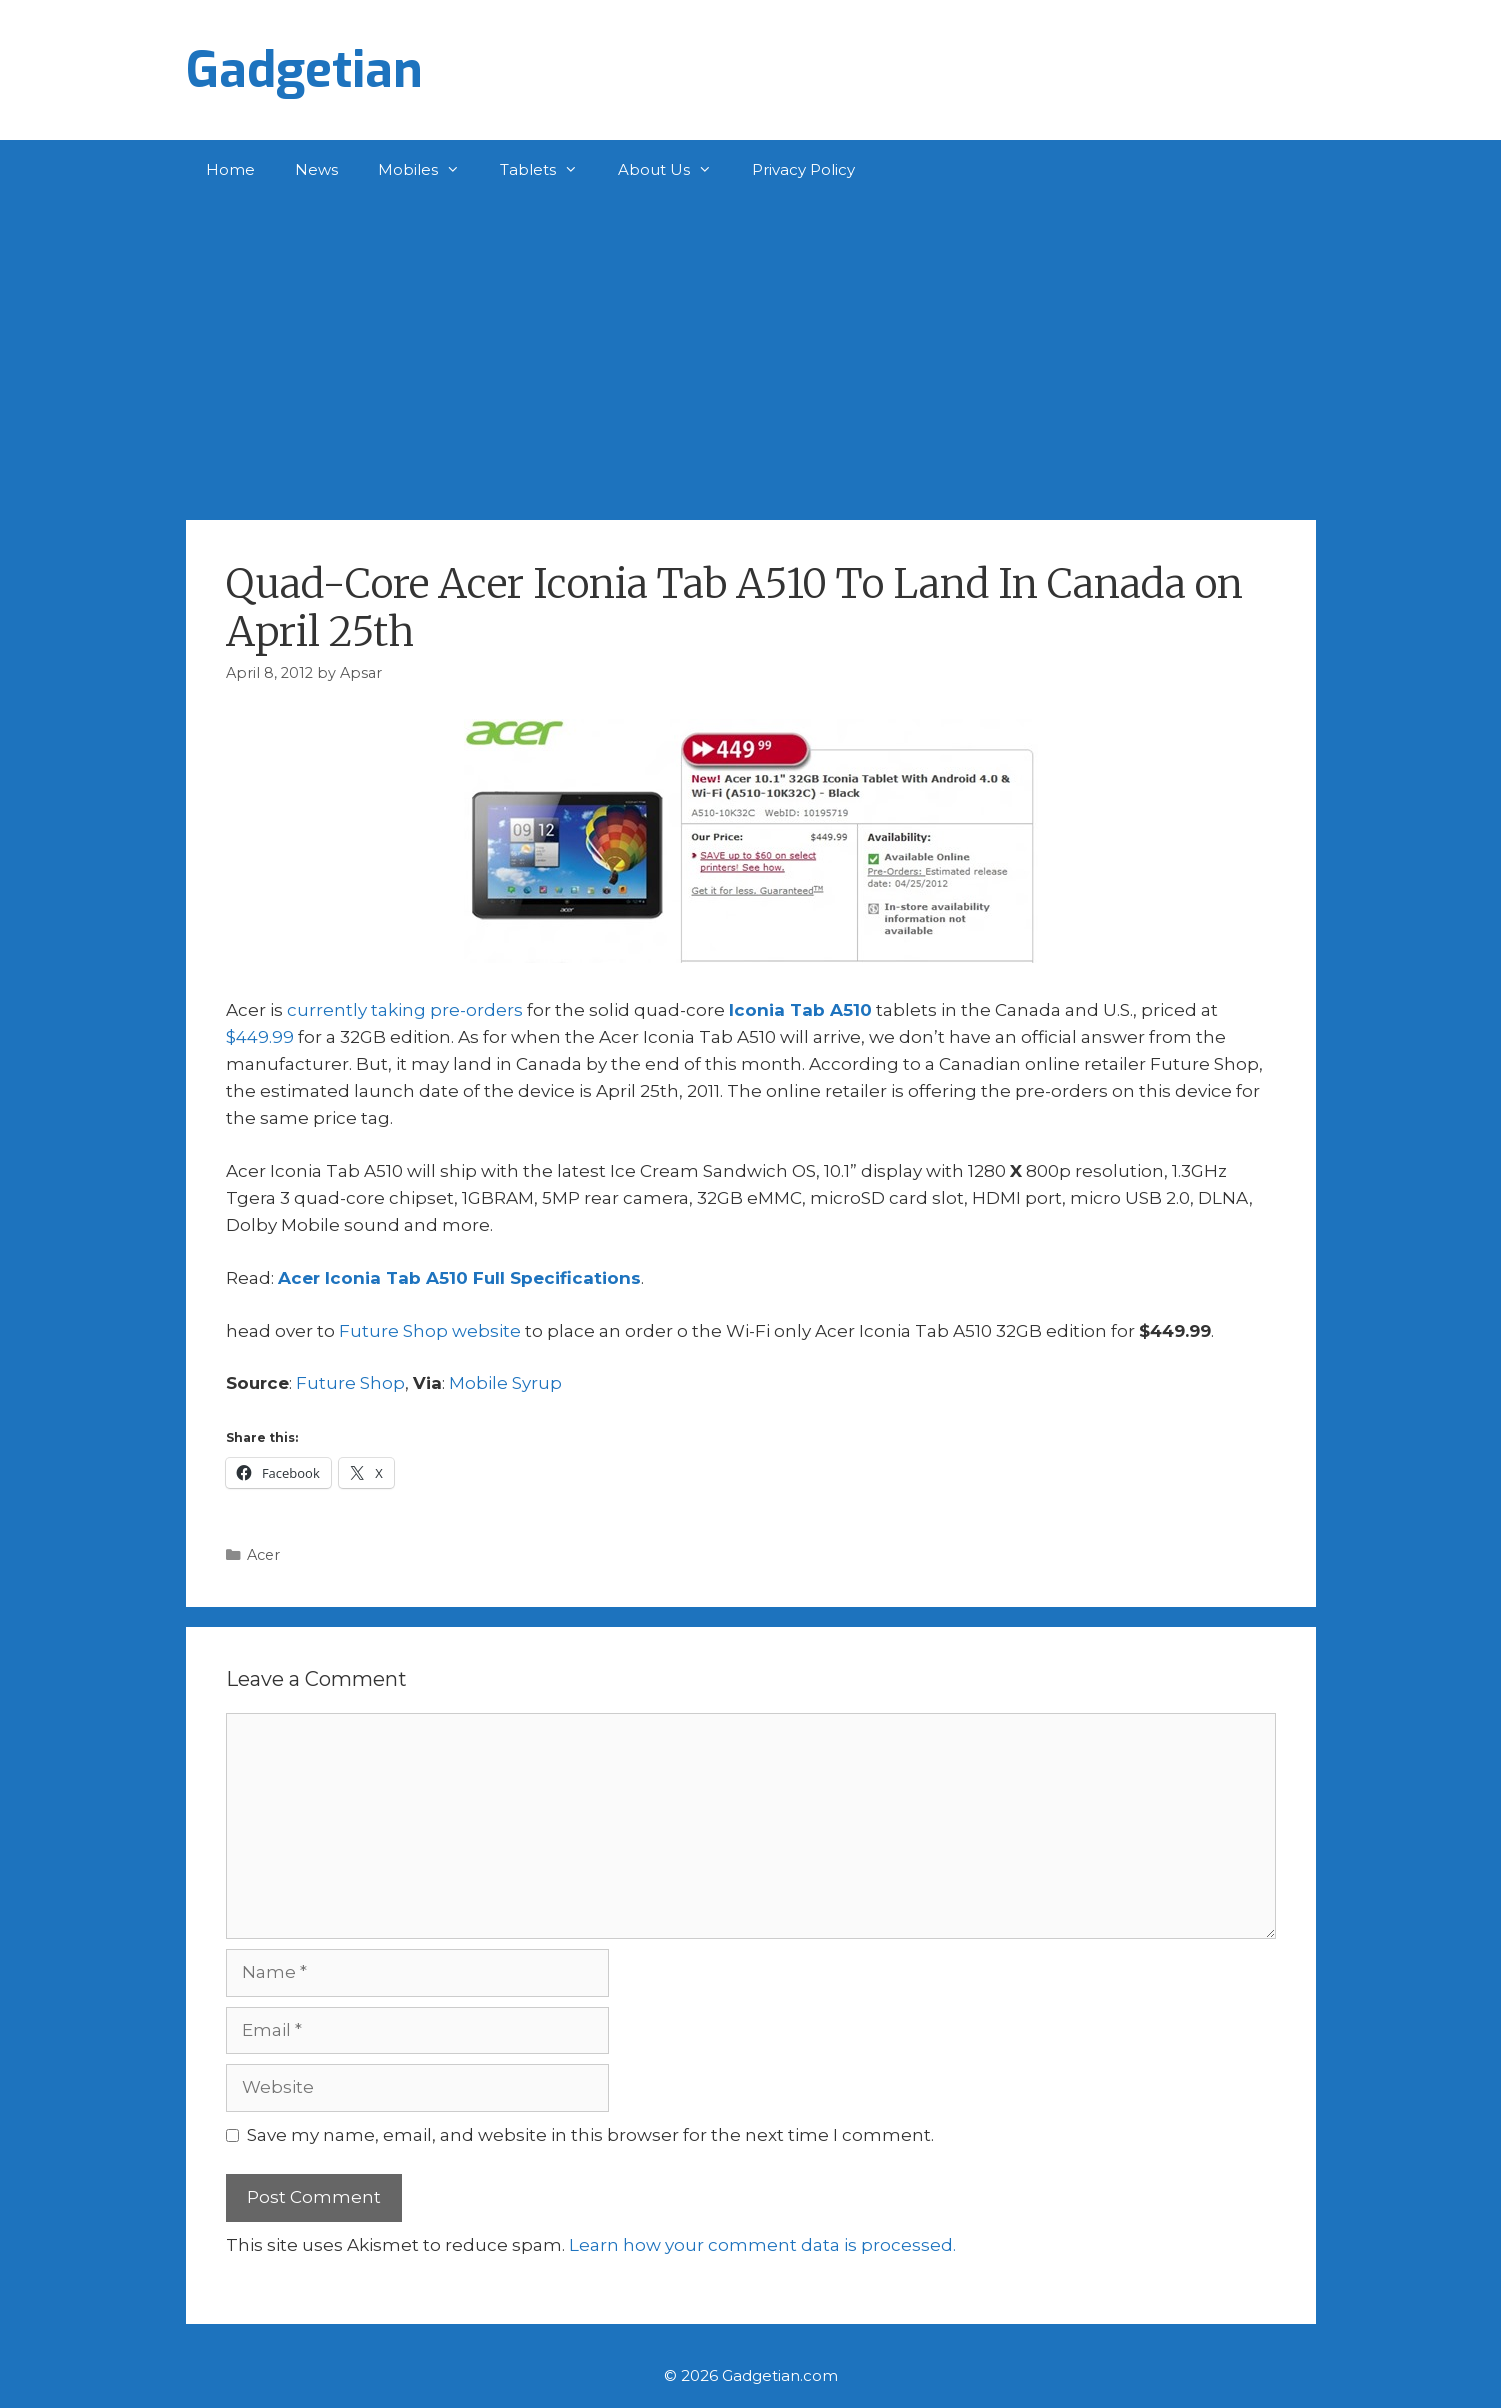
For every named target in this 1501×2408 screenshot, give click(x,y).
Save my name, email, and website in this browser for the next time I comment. (590, 2135)
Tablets (549, 170)
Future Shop (350, 1383)
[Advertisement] (751, 350)
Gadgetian (304, 70)
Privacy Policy (803, 169)
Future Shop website (430, 1331)
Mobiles (429, 170)
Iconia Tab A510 (800, 1010)
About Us (675, 170)
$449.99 (260, 1037)
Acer (263, 1555)
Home (230, 169)
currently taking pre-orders (405, 1010)
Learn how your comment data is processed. (762, 2245)
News (316, 169)
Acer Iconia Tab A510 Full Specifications (459, 1278)
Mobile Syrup (505, 1383)
